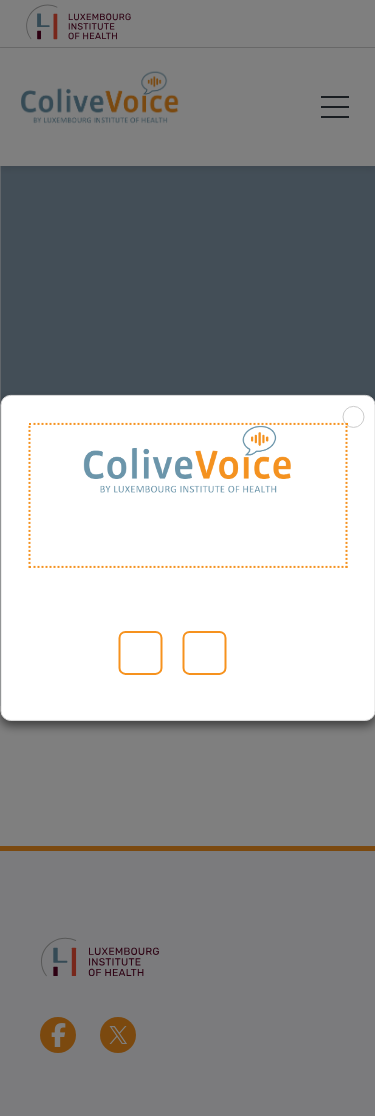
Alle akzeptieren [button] (140, 653)
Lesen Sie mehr (54, 653)
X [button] (353, 417)
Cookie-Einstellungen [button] (90, 653)
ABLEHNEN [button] (204, 653)
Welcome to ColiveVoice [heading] (187, 495)
